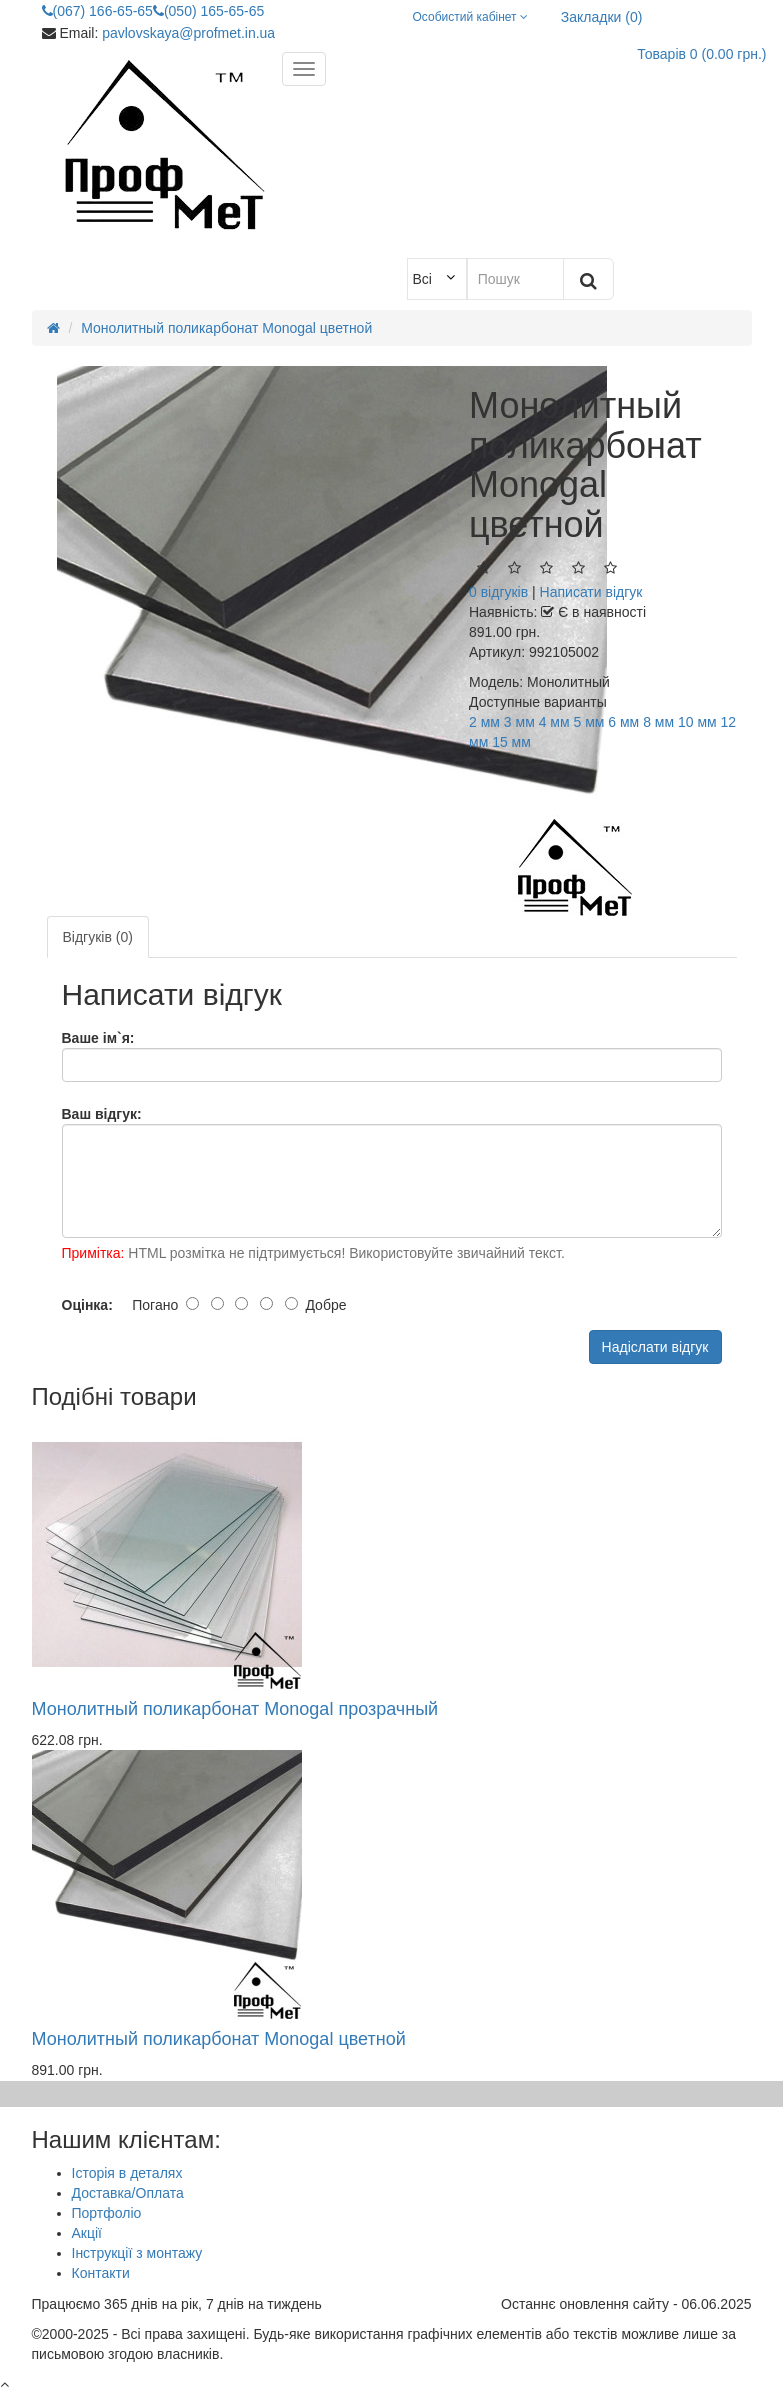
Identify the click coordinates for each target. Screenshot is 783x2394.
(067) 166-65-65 (97, 11)
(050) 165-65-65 (208, 11)
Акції (87, 2233)
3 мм (519, 722)
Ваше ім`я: (98, 1038)
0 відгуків (498, 592)
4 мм (554, 722)
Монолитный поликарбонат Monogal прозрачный (235, 1709)
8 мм (658, 722)
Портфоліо (107, 2213)
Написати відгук (591, 592)
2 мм (484, 722)
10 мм (697, 722)
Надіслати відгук (655, 1347)
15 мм (511, 742)
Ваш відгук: (102, 1114)
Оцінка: (87, 1305)
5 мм (588, 722)
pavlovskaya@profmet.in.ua (188, 33)
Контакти (101, 2273)
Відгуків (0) (98, 937)
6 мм (623, 722)
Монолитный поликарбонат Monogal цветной (219, 2039)
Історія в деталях (127, 2173)
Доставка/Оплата (128, 2193)
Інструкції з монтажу (137, 2253)
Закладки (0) (602, 17)
